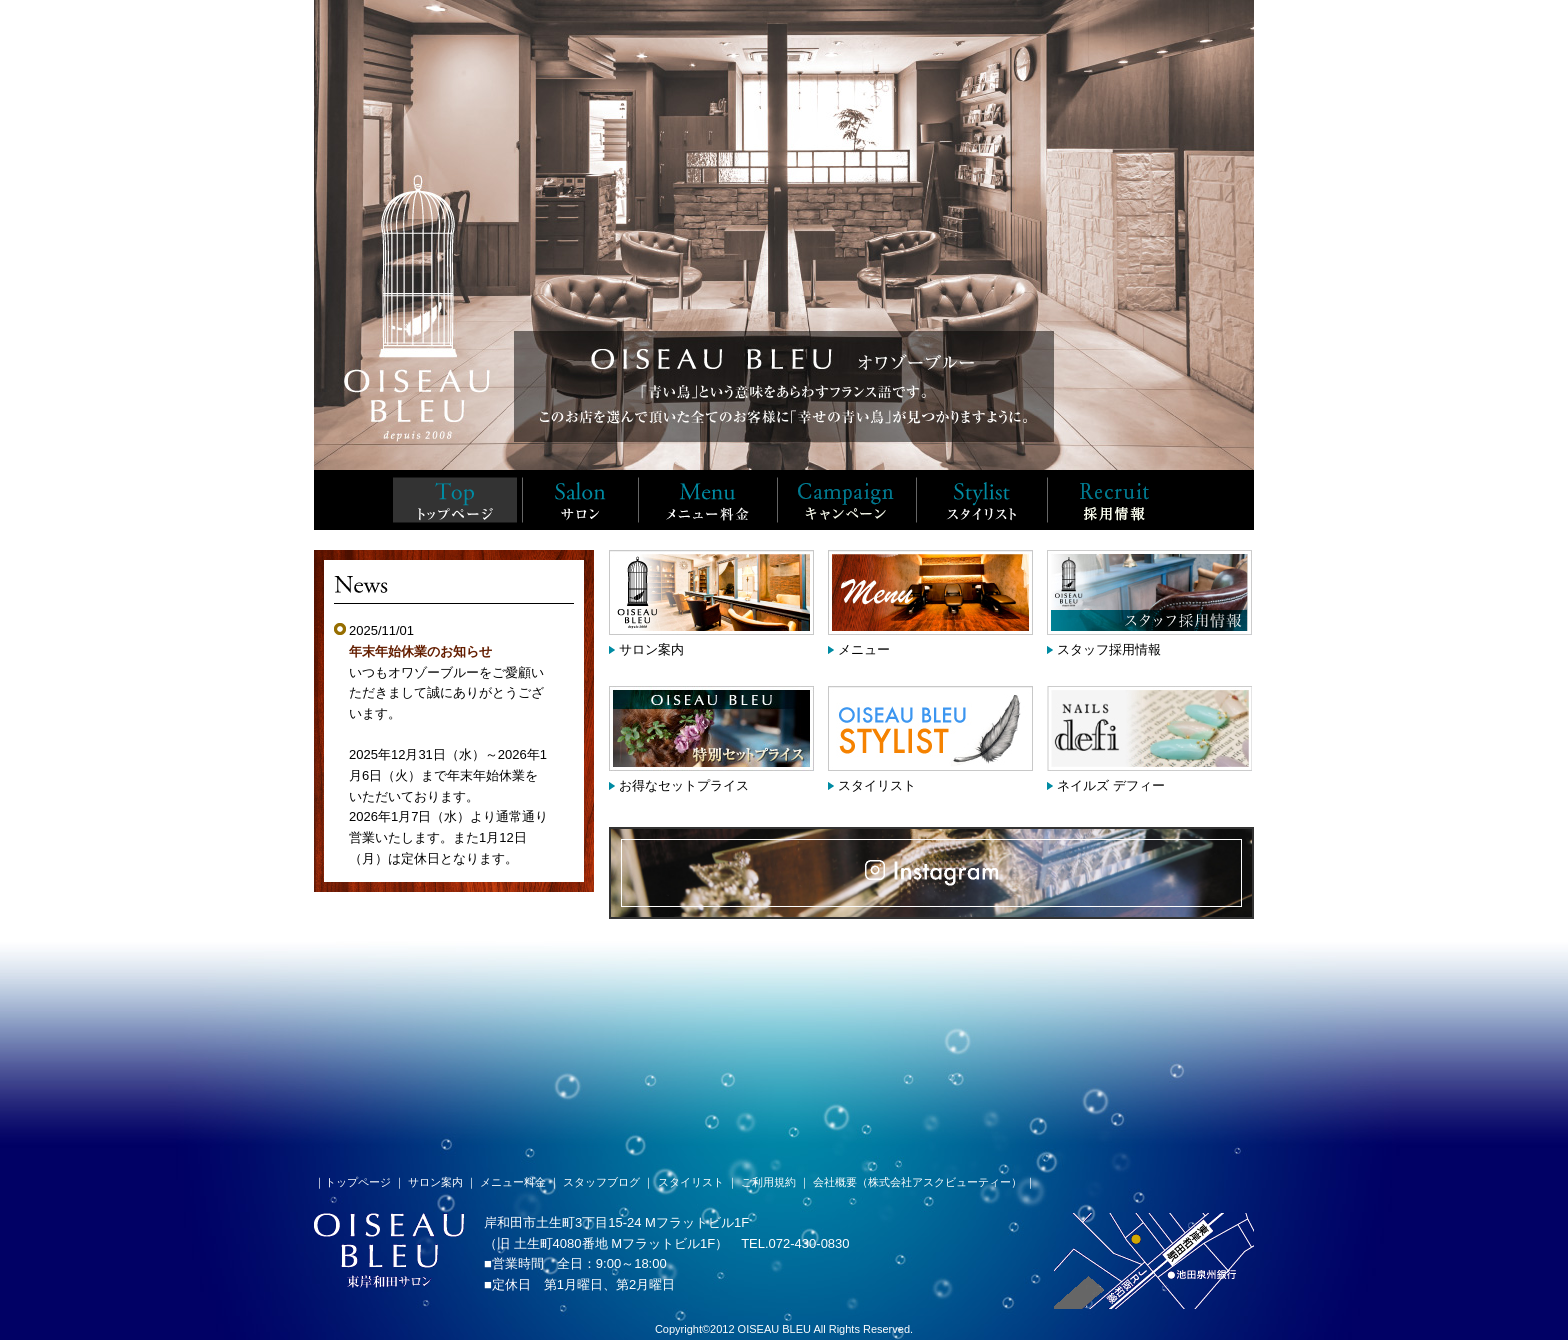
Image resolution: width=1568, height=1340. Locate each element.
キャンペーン (846, 500)
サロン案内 (651, 649)
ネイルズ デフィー (1111, 785)
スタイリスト (981, 500)
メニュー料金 (707, 500)
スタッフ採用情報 (1113, 500)
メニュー (864, 649)
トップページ (358, 1182)
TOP (455, 500)
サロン (580, 500)
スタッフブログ (601, 1182)
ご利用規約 (768, 1182)
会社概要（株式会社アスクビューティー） (917, 1182)
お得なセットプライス (684, 785)
